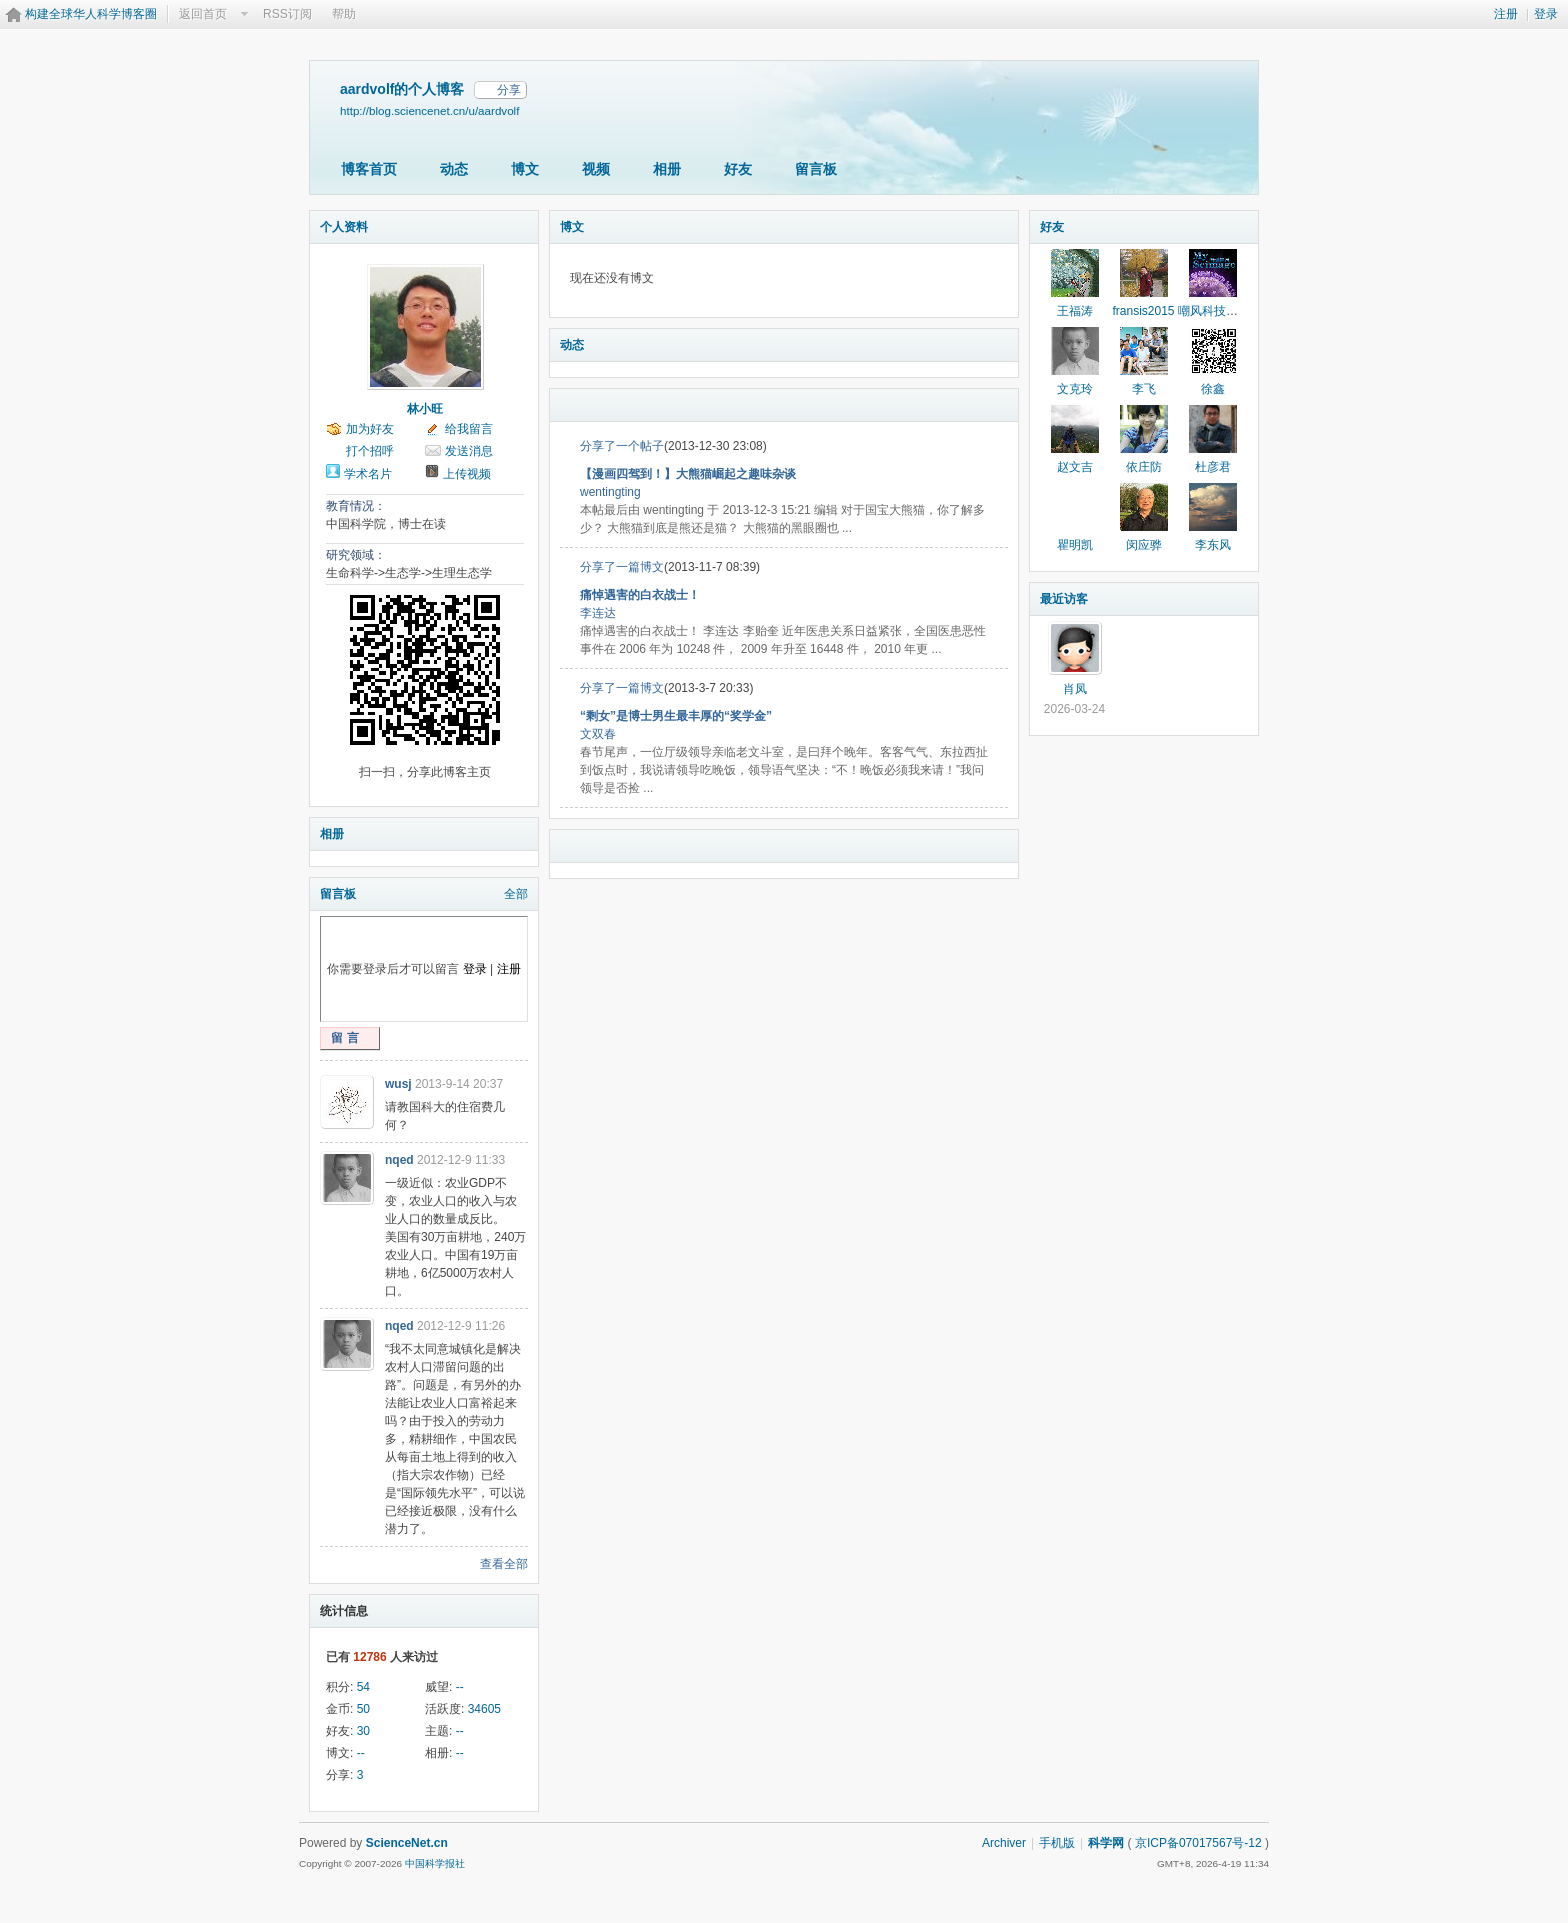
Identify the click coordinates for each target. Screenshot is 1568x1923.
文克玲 (1075, 389)
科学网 (1106, 1843)
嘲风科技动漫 (1214, 311)
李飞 (1144, 389)
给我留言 (469, 429)
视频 (596, 169)
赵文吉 (1075, 467)
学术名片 (368, 474)
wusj (398, 1084)
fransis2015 (1143, 311)
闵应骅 (1144, 545)
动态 (454, 169)
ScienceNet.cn (407, 1843)
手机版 (1057, 1843)
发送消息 (469, 451)
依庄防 (1144, 467)
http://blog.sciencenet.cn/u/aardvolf (429, 110)
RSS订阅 (287, 14)
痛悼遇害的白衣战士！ (640, 595)
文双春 (598, 734)
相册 (667, 169)
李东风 (1213, 545)
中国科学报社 (435, 1863)
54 (363, 1687)
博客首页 (369, 169)
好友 (738, 169)
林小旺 (425, 409)
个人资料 (344, 227)
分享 (509, 90)
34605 (484, 1709)
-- (460, 1687)
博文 (525, 169)
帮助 (344, 14)
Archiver (1004, 1843)
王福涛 (1075, 311)
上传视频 (467, 474)
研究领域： (356, 555)
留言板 (816, 169)
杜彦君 (1213, 467)
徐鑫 (1213, 389)
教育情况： (356, 506)
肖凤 (1075, 689)
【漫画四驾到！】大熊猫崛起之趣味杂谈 (688, 474)
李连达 (598, 613)
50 (363, 1709)
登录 (1546, 14)
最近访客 (1064, 599)
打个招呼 (370, 451)
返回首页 (203, 14)
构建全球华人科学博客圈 (91, 14)
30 (363, 1731)
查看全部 (504, 1564)
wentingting (610, 492)
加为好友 (370, 429)
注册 (1506, 14)
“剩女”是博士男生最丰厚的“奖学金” (676, 716)
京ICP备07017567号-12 (1198, 1843)
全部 (516, 894)
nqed (399, 1160)
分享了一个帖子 (622, 446)
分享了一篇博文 (622, 567)
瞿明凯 (1075, 545)
